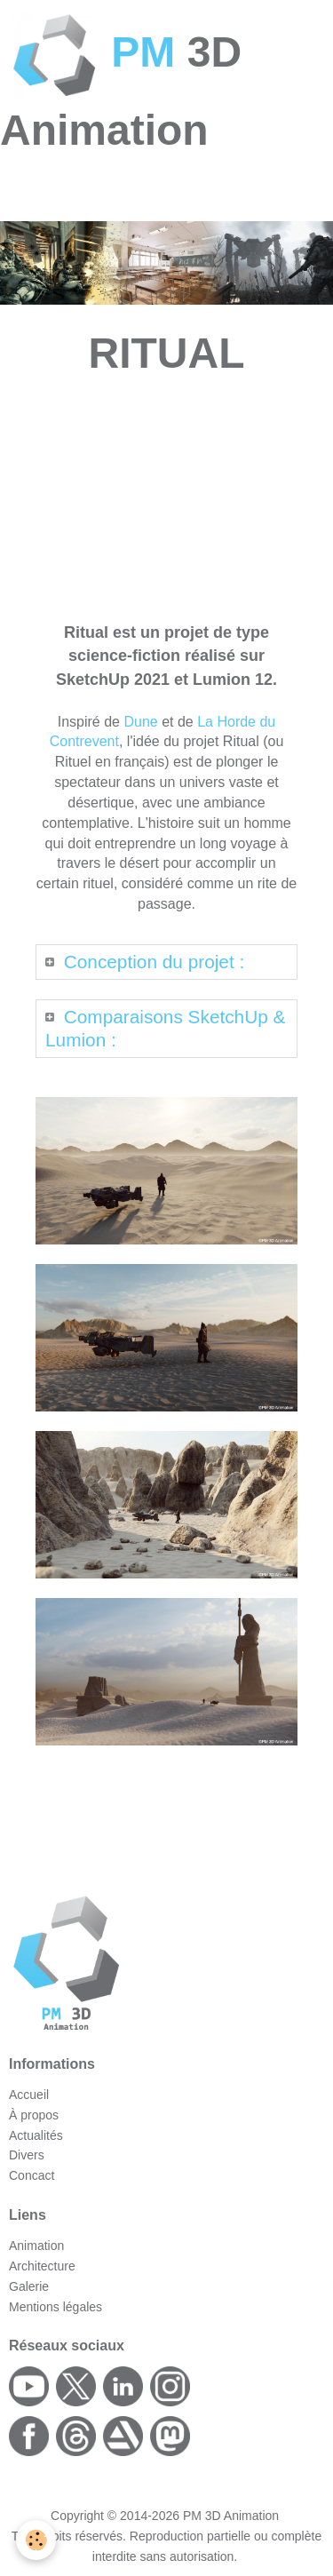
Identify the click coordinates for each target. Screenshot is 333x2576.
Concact (31, 2175)
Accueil (29, 2094)
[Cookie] (36, 2540)
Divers (26, 2155)
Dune (140, 721)
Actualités (36, 2135)
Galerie (29, 2286)
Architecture (42, 2266)
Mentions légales (55, 2307)
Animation (36, 2245)
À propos (34, 2115)
